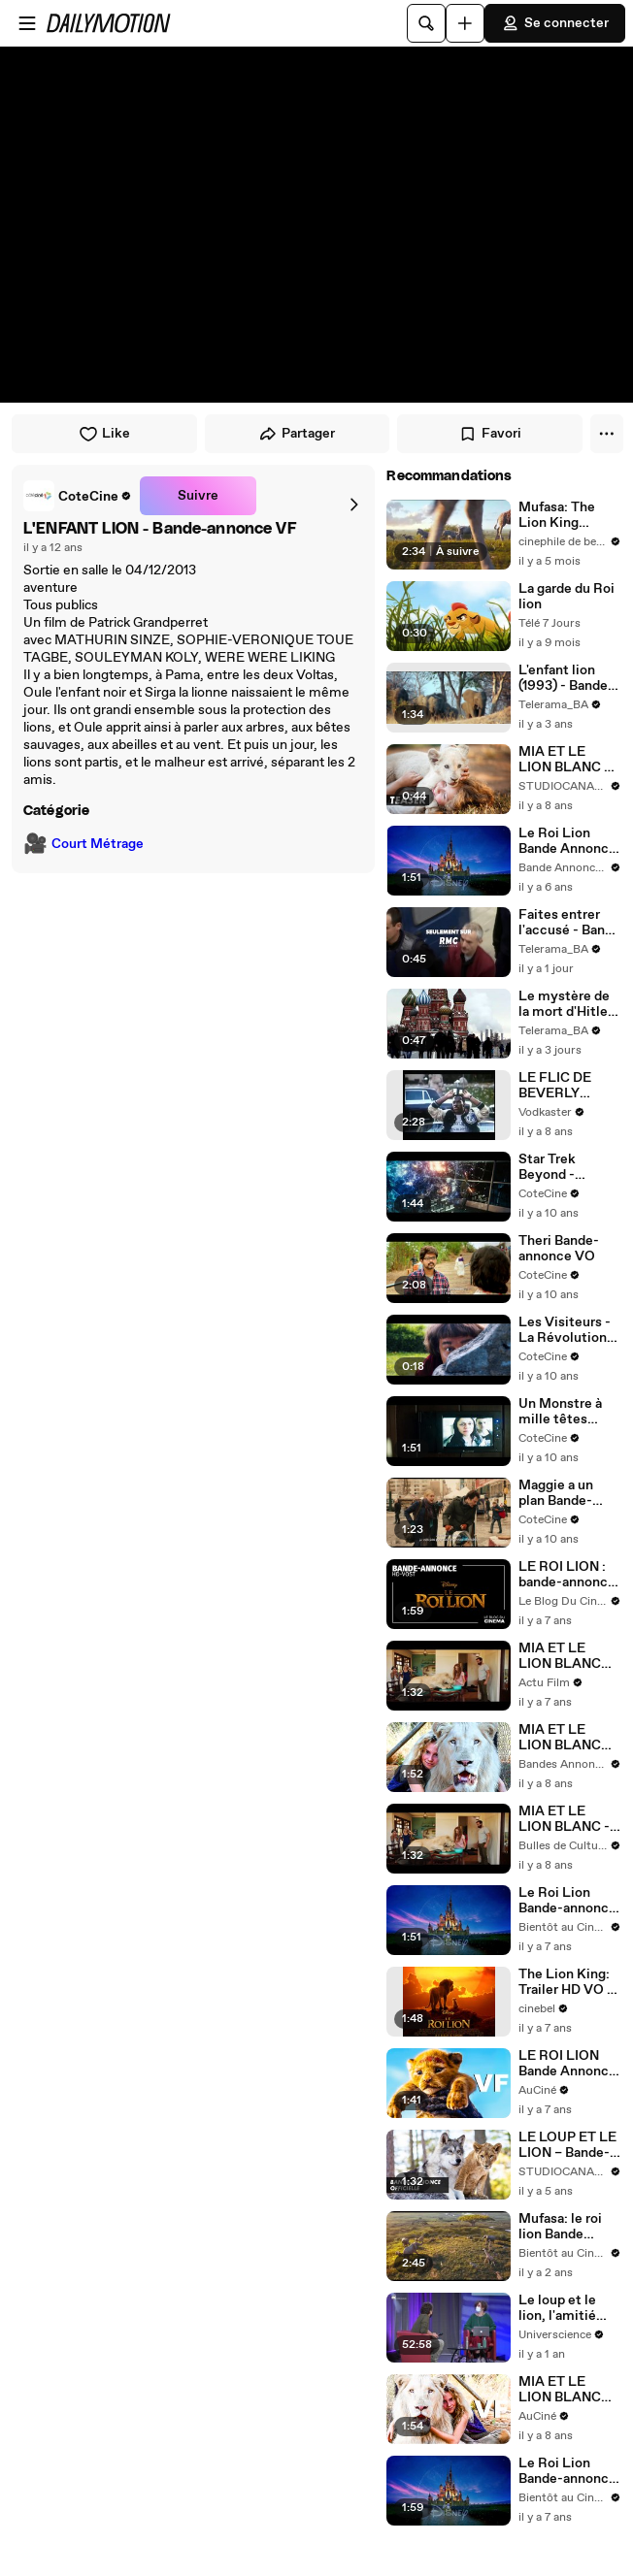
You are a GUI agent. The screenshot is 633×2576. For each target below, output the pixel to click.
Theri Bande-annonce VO (558, 1248)
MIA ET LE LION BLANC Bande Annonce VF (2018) (567, 2389)
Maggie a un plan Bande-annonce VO (556, 1493)
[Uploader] (465, 23)
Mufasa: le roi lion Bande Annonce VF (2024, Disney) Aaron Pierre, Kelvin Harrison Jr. (566, 2226)
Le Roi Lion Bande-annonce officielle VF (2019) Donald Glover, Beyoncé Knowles (567, 1900)
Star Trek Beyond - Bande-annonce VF (567, 1167)
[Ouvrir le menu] (27, 23)
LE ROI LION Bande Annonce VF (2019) (567, 2063)
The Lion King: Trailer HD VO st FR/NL (568, 1982)
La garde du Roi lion (566, 596)
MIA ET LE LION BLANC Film (559, 1656)
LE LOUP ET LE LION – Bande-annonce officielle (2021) (567, 2145)
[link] (77, 495)
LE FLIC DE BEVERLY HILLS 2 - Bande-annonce (567, 1085)
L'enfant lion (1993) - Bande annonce (563, 678)
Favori (489, 433)
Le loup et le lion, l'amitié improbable (557, 2308)
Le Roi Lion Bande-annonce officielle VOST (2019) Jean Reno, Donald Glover (567, 2471)
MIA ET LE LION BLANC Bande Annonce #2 (567, 1737)
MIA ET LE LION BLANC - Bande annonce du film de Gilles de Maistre (568, 1819)
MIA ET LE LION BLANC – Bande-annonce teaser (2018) (567, 759)
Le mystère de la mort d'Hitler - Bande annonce (565, 1004)
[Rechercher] (426, 23)
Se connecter (555, 23)
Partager (296, 433)
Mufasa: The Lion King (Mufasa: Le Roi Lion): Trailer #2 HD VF (568, 515)
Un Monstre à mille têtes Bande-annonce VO (567, 1411)
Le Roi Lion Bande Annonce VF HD (567, 841)
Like (104, 433)
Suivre (198, 496)
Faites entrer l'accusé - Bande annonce (569, 922)
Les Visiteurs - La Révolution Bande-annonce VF (567, 1330)
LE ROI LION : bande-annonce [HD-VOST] (567, 1574)
